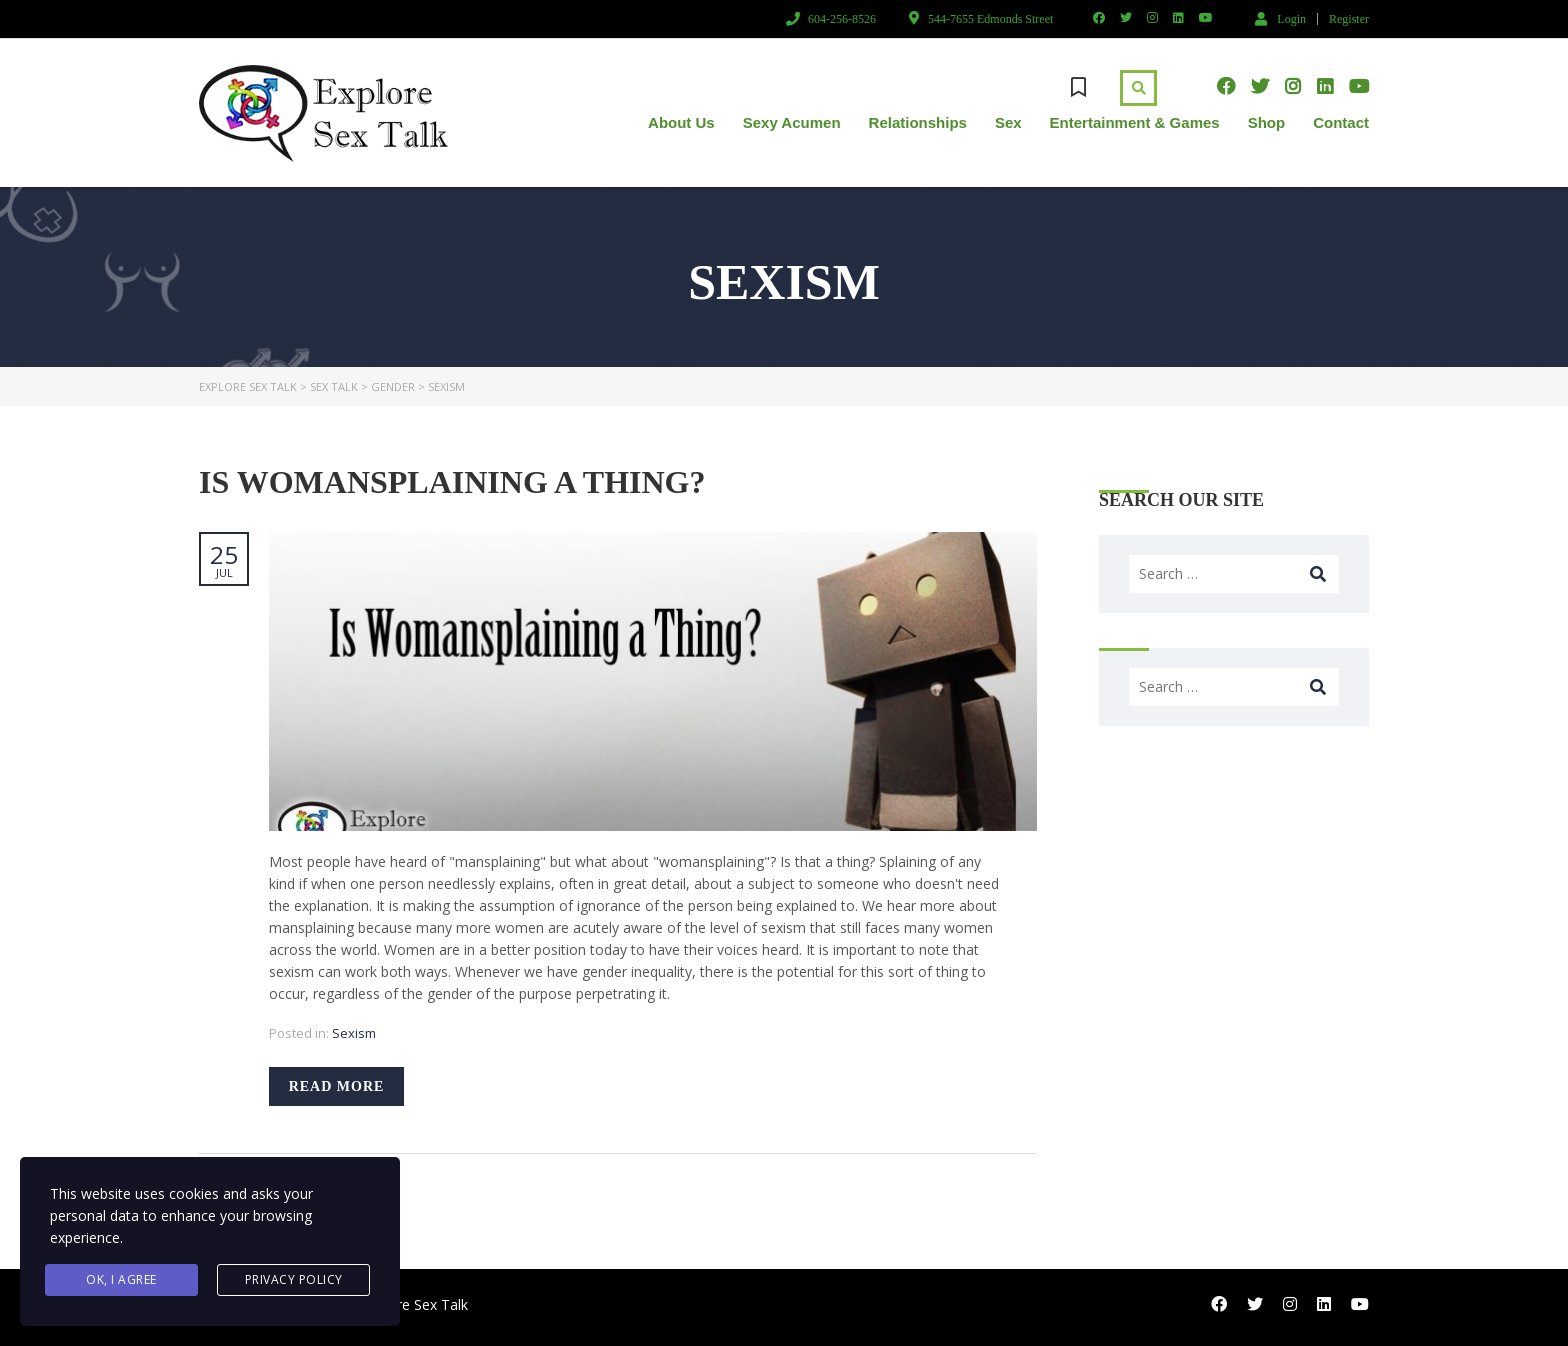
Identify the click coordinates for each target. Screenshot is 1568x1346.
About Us (681, 122)
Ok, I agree (121, 1279)
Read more (337, 1086)
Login (1280, 18)
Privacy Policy (294, 1279)
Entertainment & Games (1135, 122)
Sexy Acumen (792, 122)
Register (1349, 19)
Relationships (918, 122)
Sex (1008, 122)
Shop (1267, 122)
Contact (1341, 122)
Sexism (354, 1033)
